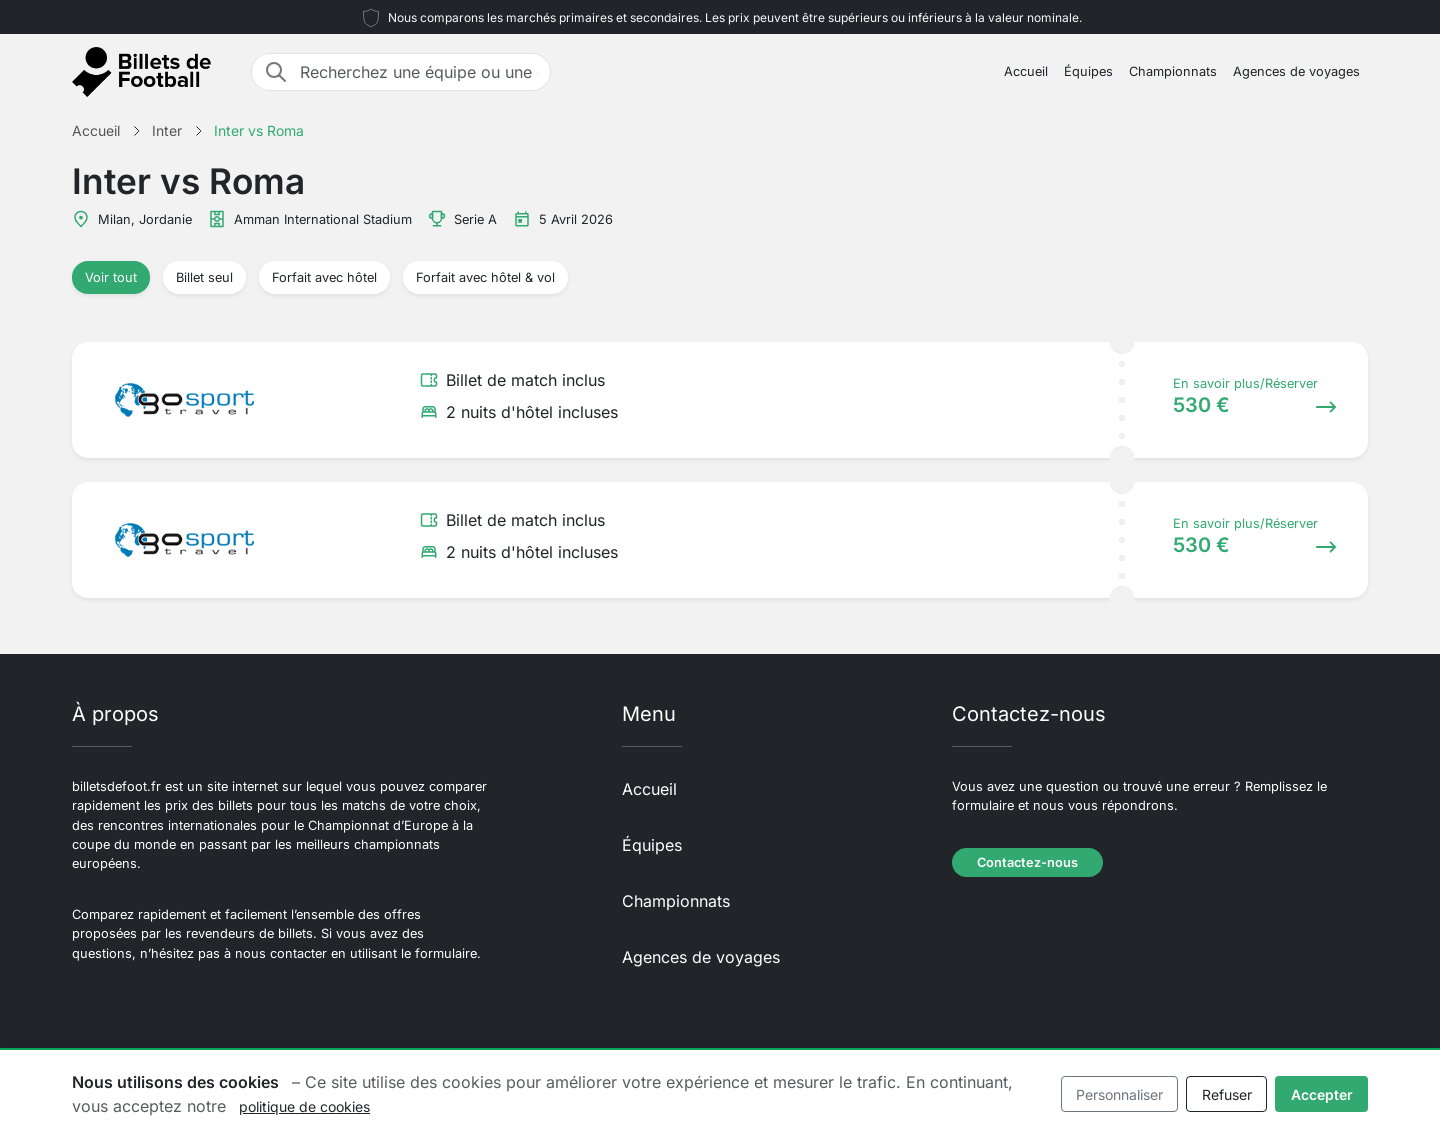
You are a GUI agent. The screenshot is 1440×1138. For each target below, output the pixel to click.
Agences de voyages (1296, 71)
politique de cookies (304, 1106)
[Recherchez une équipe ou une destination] (419, 72)
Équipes (1088, 71)
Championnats (1173, 71)
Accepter (1322, 1094)
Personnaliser (1119, 1094)
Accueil (1026, 71)
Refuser (1227, 1094)
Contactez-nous (1027, 862)
